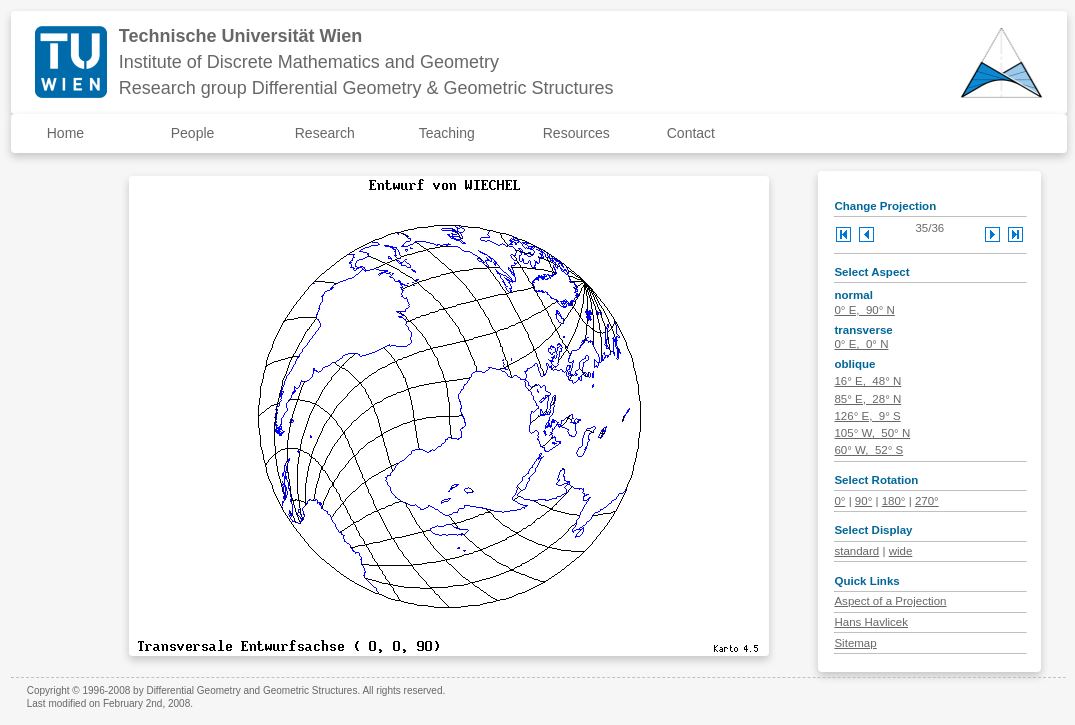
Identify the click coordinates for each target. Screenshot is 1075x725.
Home (65, 133)
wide (901, 551)
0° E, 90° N (864, 310)
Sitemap (855, 643)
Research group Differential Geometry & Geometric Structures (366, 88)
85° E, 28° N (867, 399)
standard (856, 551)
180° (894, 501)
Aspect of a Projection (890, 601)
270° (927, 501)
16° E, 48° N (867, 381)
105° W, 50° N (872, 433)
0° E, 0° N (861, 344)
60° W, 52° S (868, 450)
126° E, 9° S (867, 416)
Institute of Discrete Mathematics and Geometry (309, 62)
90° (863, 501)
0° (839, 501)
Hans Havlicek (871, 622)
